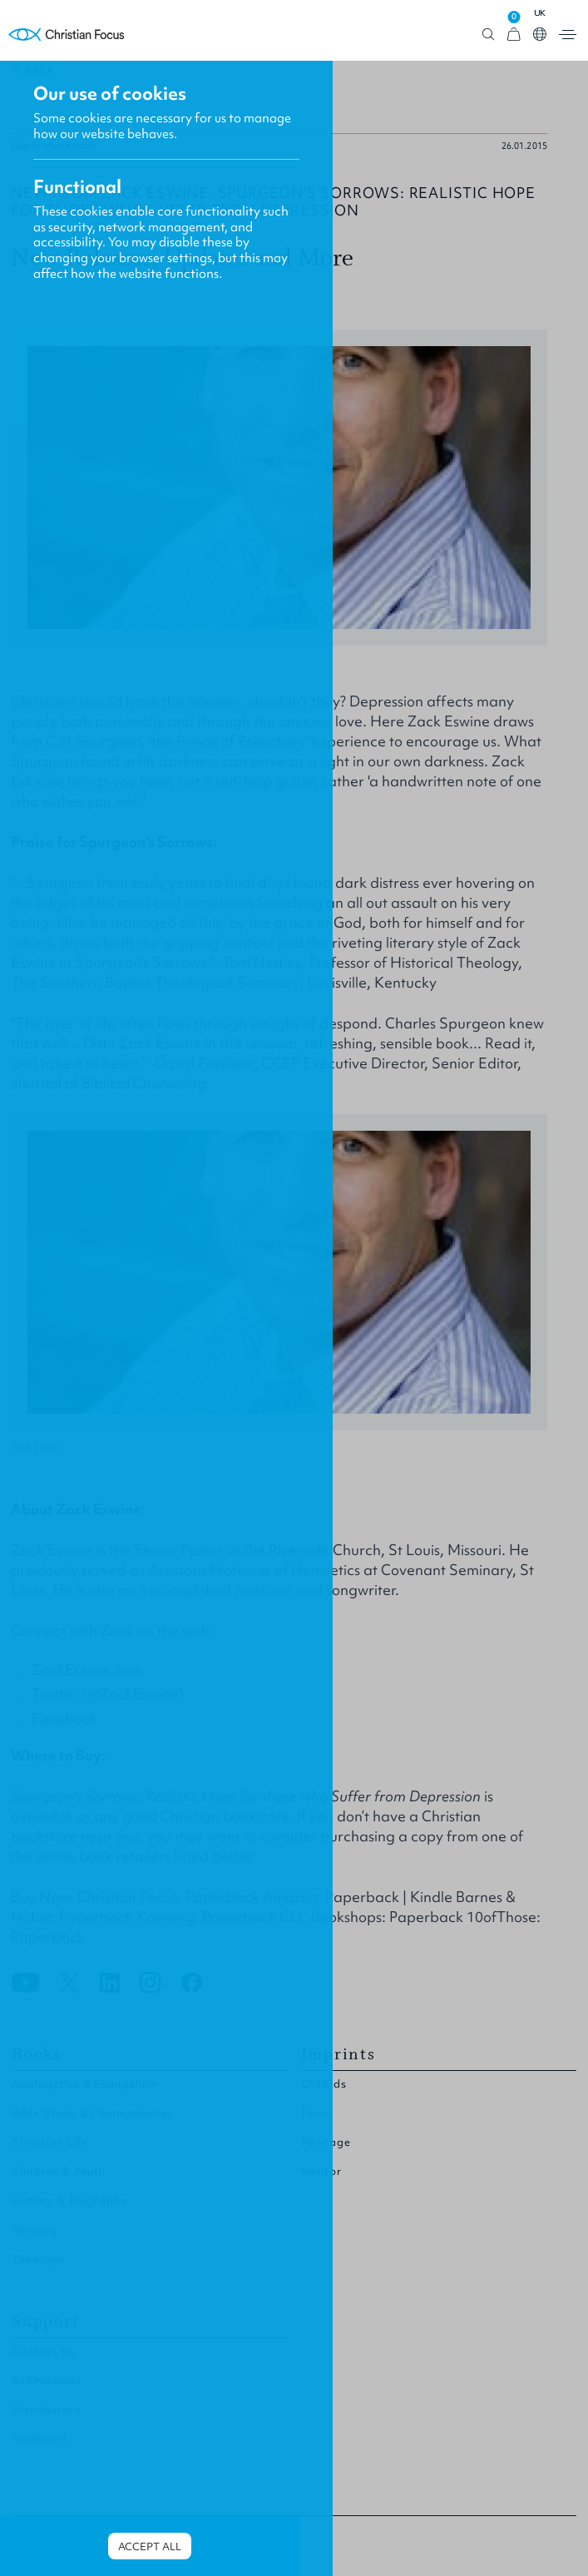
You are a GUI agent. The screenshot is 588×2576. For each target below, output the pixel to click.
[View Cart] (514, 34)
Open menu (567, 34)
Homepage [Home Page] (66, 34)
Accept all (149, 2546)
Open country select (539, 34)
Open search (488, 34)
